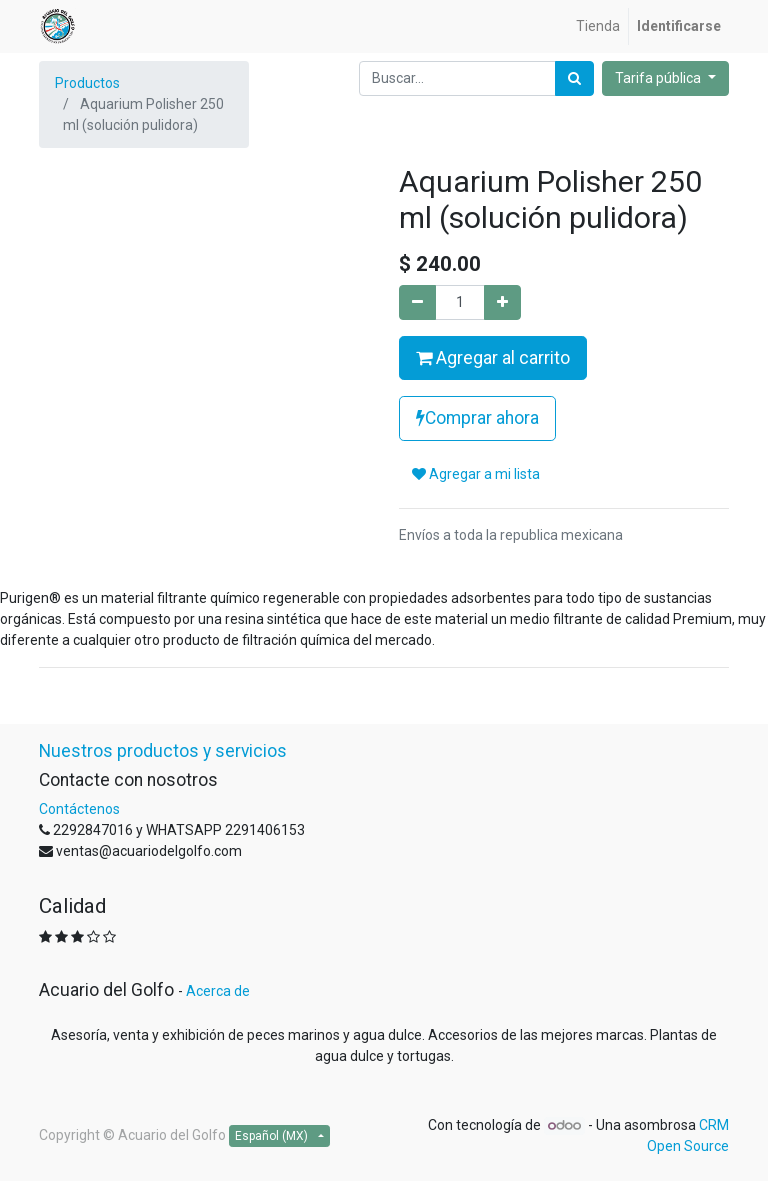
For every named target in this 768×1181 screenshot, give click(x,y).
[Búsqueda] (574, 78)
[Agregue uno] (502, 302)
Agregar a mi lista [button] (476, 474)
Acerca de (218, 991)
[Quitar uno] (417, 302)
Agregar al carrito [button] (493, 358)
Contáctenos (79, 809)
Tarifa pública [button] (659, 78)
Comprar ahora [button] (477, 418)
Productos (87, 83)
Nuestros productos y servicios (163, 751)
